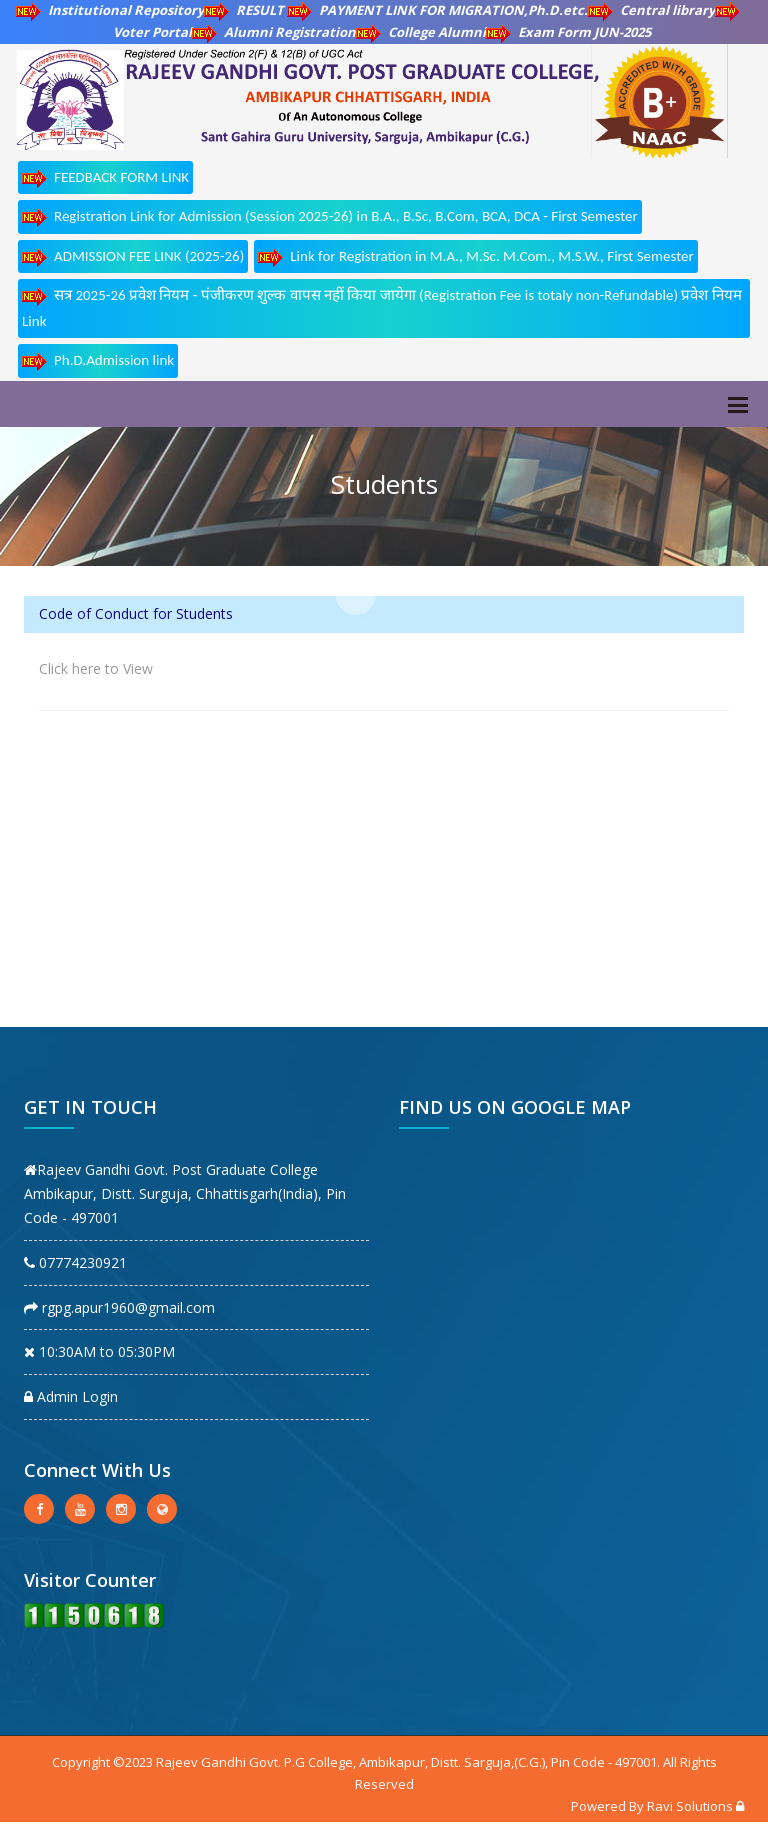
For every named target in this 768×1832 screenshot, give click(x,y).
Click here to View (96, 668)
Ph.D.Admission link (98, 361)
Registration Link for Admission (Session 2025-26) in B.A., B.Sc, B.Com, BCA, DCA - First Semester (330, 217)
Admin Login (71, 1396)
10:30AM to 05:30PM (99, 1351)
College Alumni (421, 32)
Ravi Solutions (690, 1806)
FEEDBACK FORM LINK (105, 178)
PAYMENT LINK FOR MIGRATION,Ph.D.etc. (437, 10)
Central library (651, 10)
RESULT (245, 10)
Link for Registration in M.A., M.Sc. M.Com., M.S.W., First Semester (475, 257)
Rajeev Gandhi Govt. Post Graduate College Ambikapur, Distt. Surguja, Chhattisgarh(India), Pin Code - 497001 (185, 1193)
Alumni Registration (274, 32)
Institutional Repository (110, 10)
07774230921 (75, 1262)
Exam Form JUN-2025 (568, 32)
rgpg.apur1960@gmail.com (119, 1307)
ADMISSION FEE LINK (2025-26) (133, 257)
